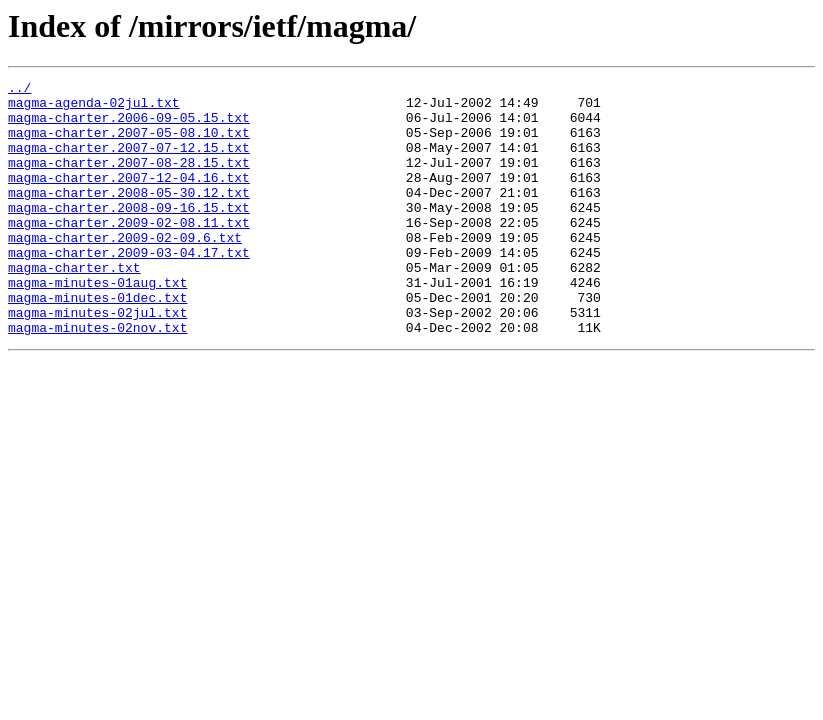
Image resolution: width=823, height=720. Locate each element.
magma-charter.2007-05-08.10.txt (129, 144)
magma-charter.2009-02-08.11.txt (129, 252)
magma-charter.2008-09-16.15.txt (129, 234)
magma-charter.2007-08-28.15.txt (129, 180)
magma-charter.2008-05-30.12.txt (129, 216)
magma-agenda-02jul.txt (94, 108)
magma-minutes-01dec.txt (97, 342)
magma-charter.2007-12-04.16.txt (129, 198)
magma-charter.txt (74, 306)
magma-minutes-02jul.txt (97, 360)
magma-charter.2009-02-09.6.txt (125, 270)
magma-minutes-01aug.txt (97, 324)
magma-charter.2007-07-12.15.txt (129, 162)
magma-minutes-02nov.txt (97, 378)
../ (19, 90)
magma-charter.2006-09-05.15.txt (129, 126)
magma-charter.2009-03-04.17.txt (129, 288)
